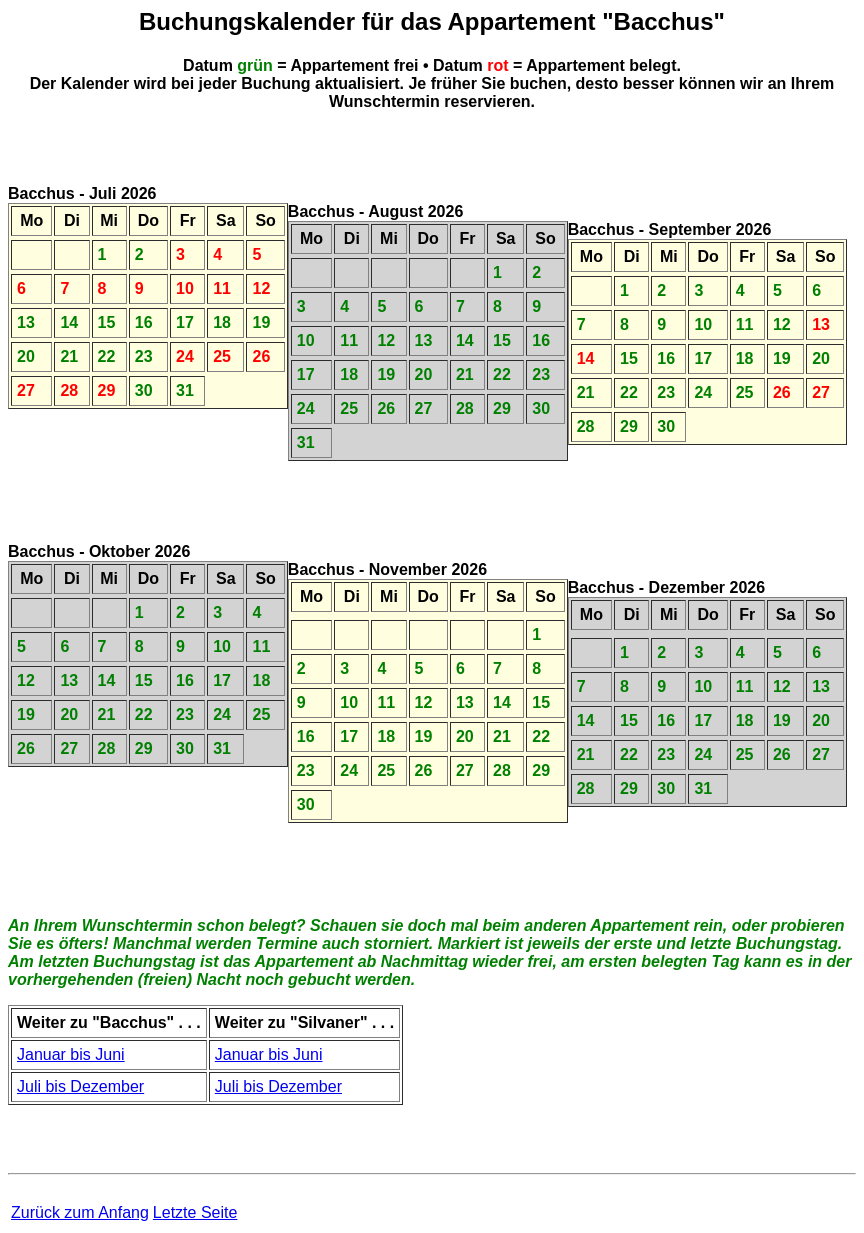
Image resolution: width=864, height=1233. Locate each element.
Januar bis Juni (71, 1054)
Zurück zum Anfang (80, 1212)
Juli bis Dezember (80, 1086)
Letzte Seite (195, 1212)
